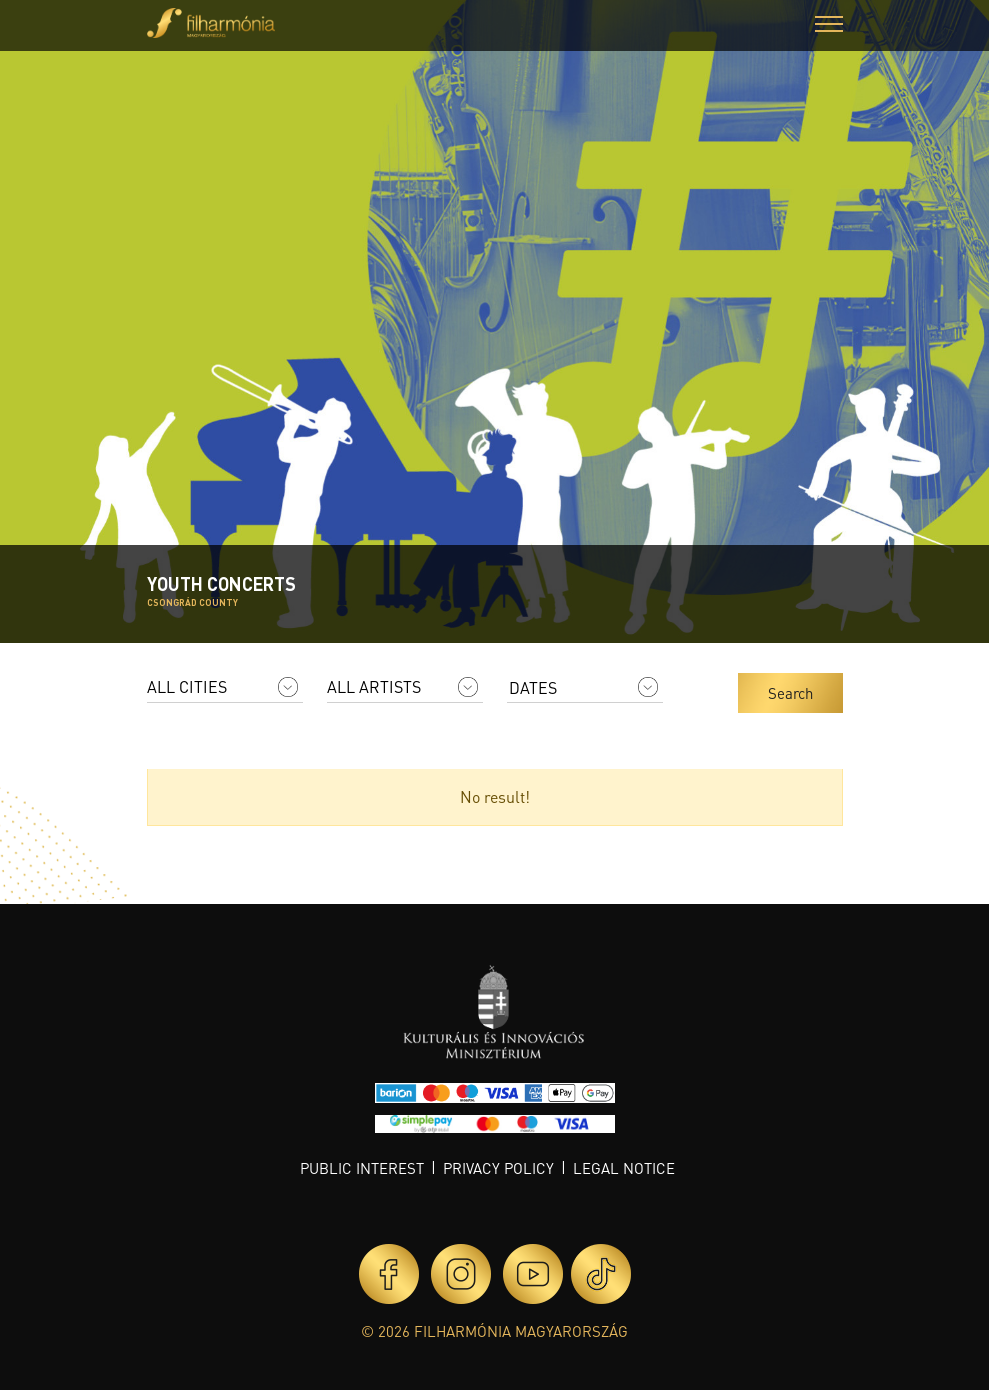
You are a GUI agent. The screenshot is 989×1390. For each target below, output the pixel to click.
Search (790, 693)
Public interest (362, 1168)
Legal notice (624, 1168)
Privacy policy (498, 1168)
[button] (829, 26)
